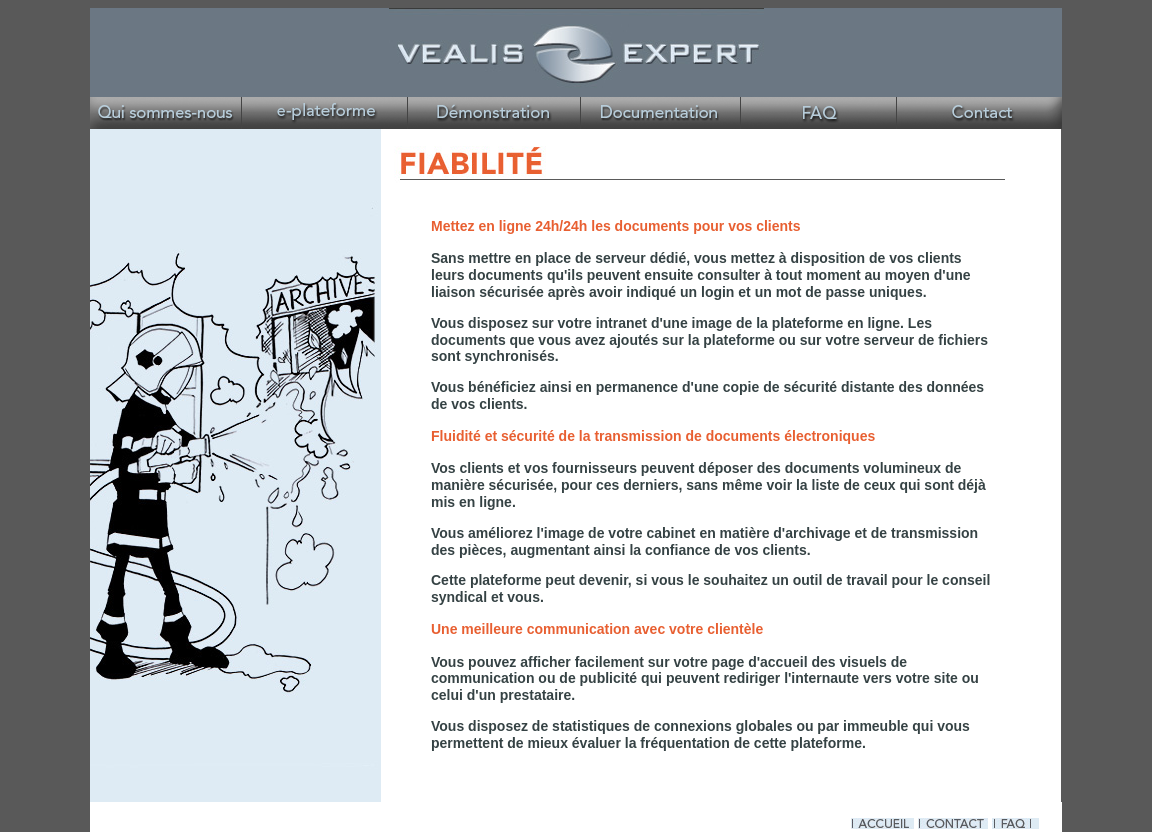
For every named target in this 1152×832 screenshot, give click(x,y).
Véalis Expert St (819, 113)
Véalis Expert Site (171, 113)
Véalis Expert (981, 113)
